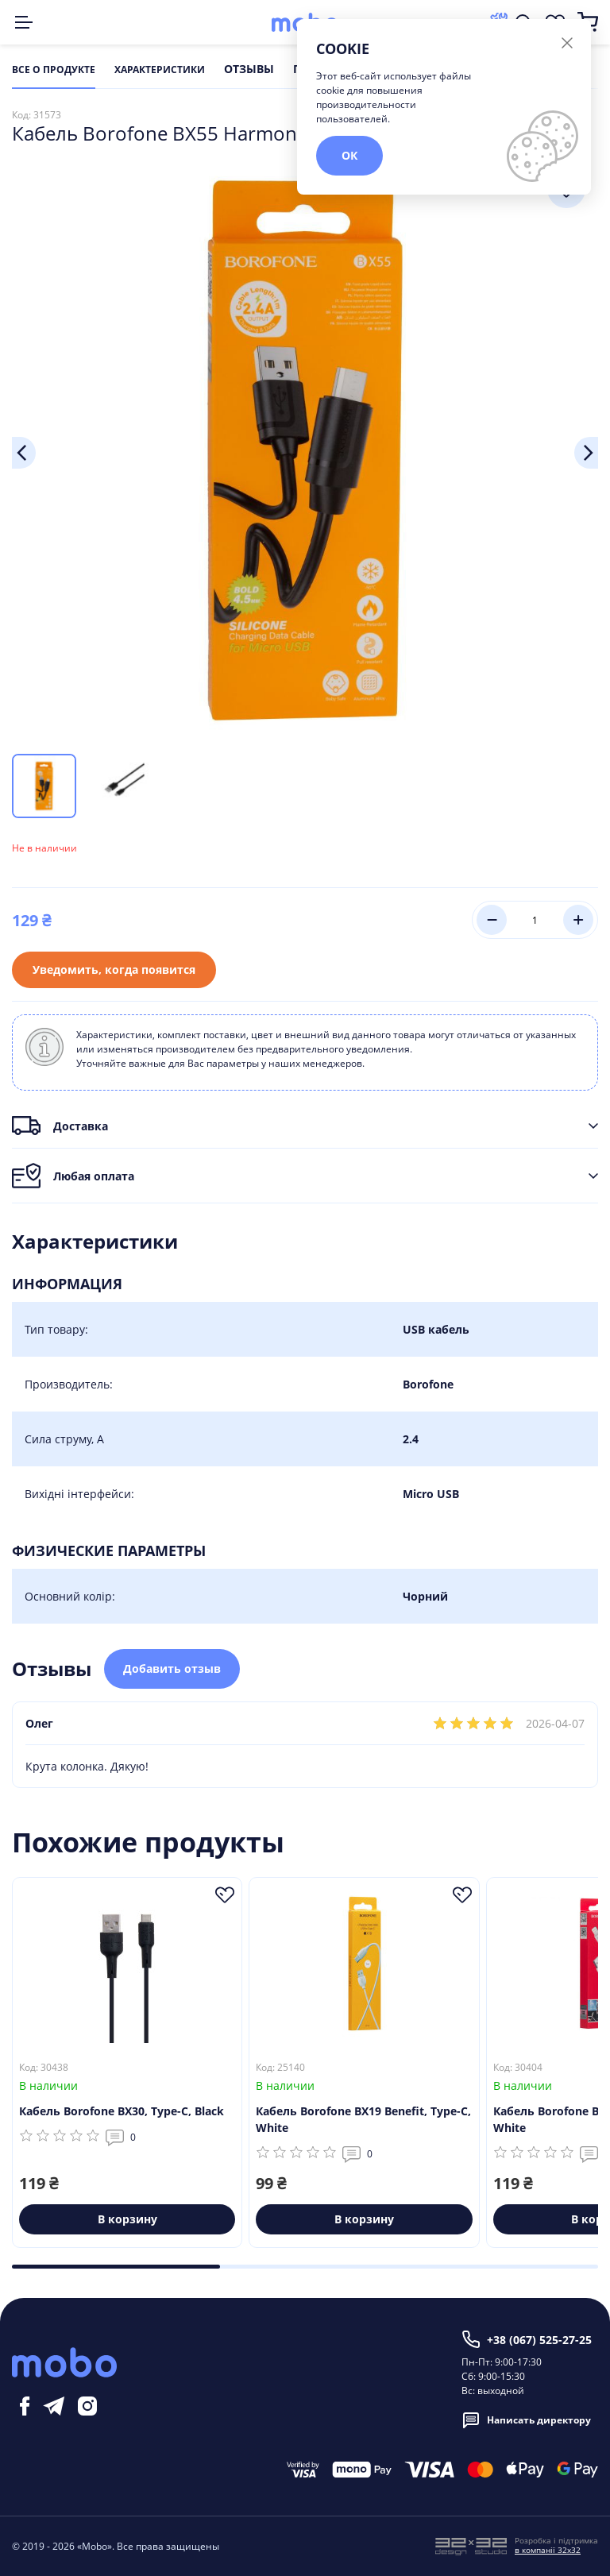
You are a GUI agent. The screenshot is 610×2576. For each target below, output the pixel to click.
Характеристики (159, 70)
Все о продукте (53, 70)
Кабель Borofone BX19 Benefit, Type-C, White (363, 2120)
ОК (349, 155)
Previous (24, 453)
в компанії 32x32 (548, 2549)
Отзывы (249, 70)
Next (586, 453)
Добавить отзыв (172, 1668)
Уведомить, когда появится (114, 969)
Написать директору (526, 2420)
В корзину (127, 2219)
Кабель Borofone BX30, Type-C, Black (121, 2111)
